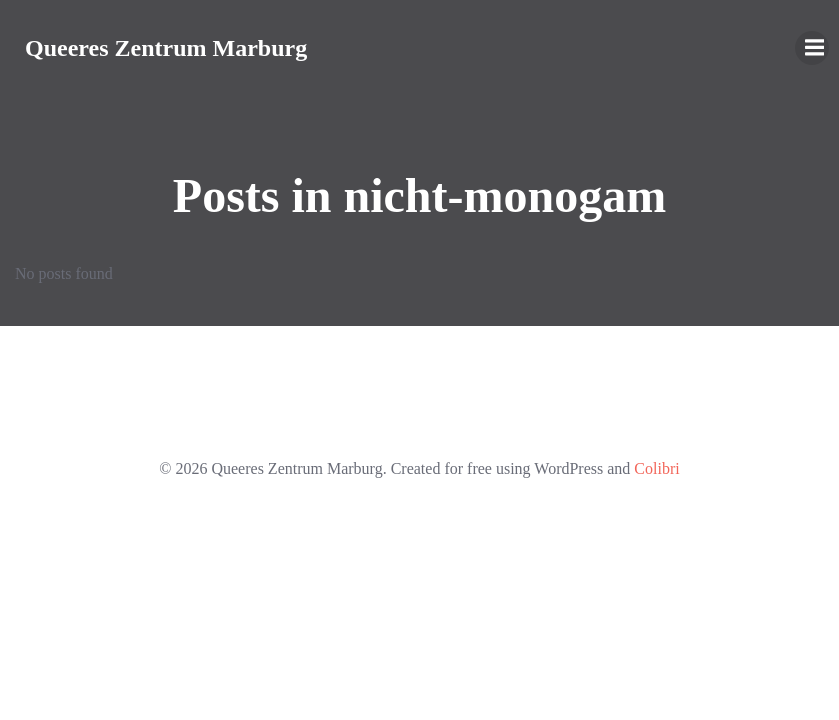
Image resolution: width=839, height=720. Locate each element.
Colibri (656, 468)
